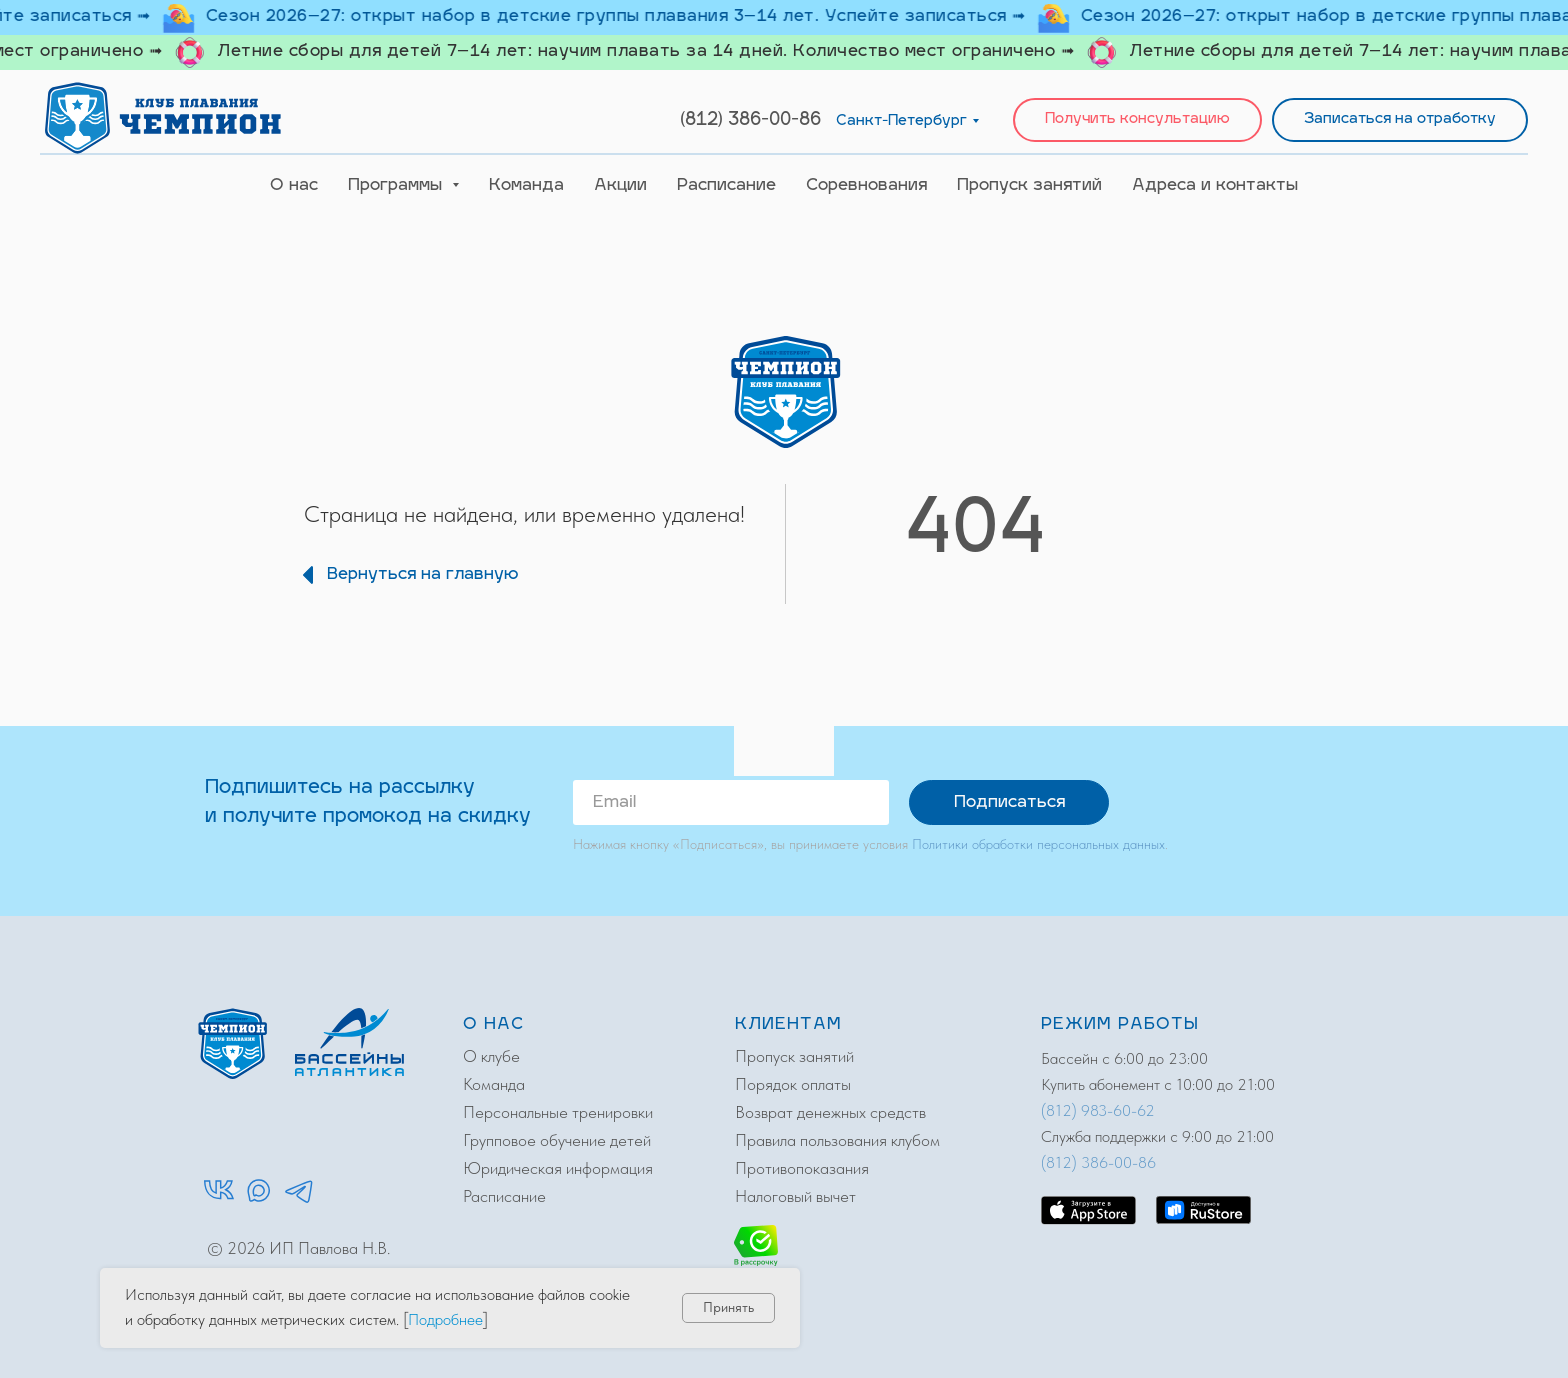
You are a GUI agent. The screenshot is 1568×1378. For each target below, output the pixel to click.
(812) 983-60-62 (1098, 1110)
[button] (1137, 120)
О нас (294, 186)
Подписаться (1009, 803)
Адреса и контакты (1215, 186)
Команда (526, 186)
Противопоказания (802, 1168)
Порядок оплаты (793, 1084)
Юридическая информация (558, 1168)
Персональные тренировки (558, 1112)
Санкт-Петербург (901, 121)
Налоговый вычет (795, 1196)
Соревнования (866, 186)
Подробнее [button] (445, 1319)
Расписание (726, 186)
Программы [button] (397, 186)
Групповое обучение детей (557, 1140)
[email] (731, 802)
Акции (620, 186)
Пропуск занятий (1029, 186)
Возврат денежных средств (830, 1112)
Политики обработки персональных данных (1038, 844)
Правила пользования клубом (837, 1140)
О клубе (491, 1056)
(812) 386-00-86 (750, 120)
